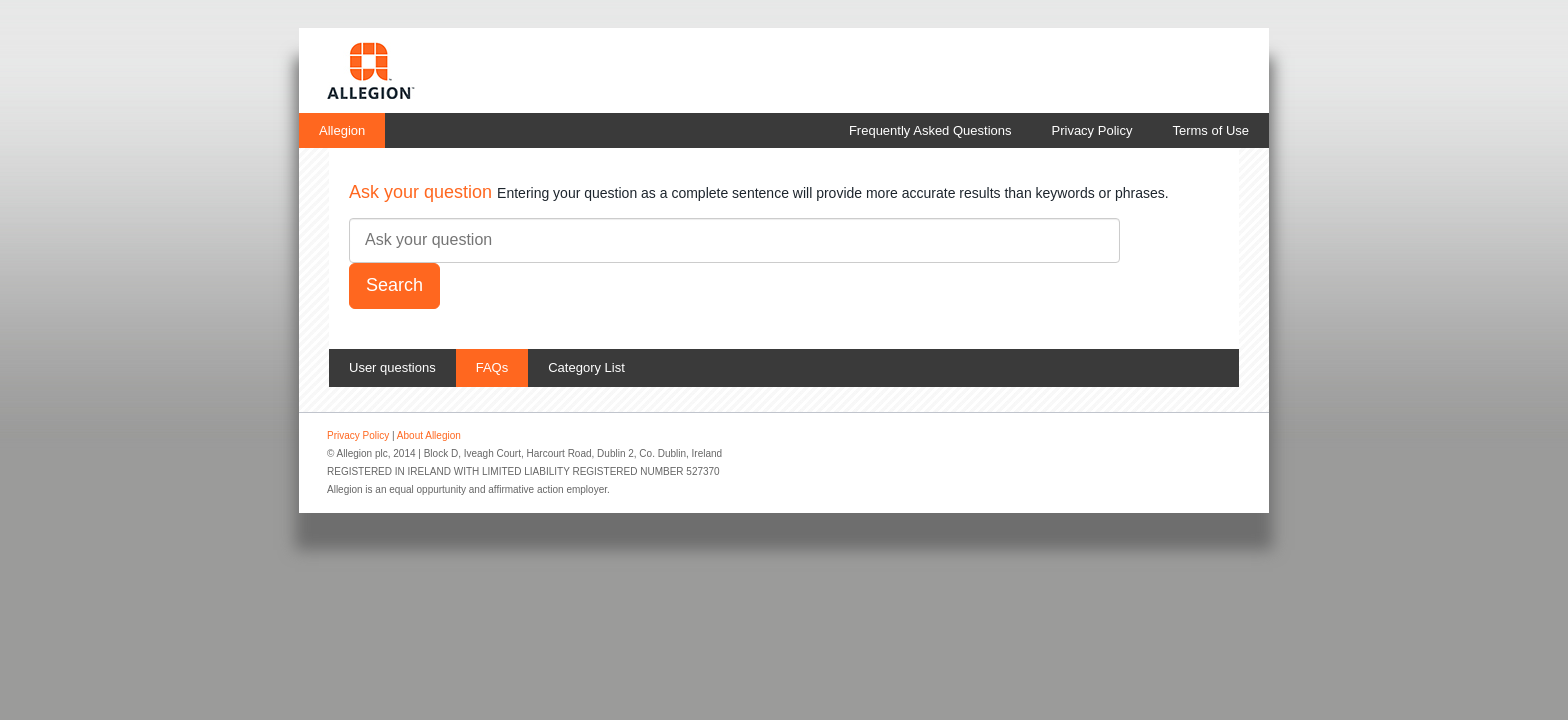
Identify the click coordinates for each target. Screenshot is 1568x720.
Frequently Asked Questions (930, 130)
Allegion (342, 130)
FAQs (492, 367)
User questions (392, 367)
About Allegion (429, 435)
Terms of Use (1210, 130)
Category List (586, 367)
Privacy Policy (1092, 130)
